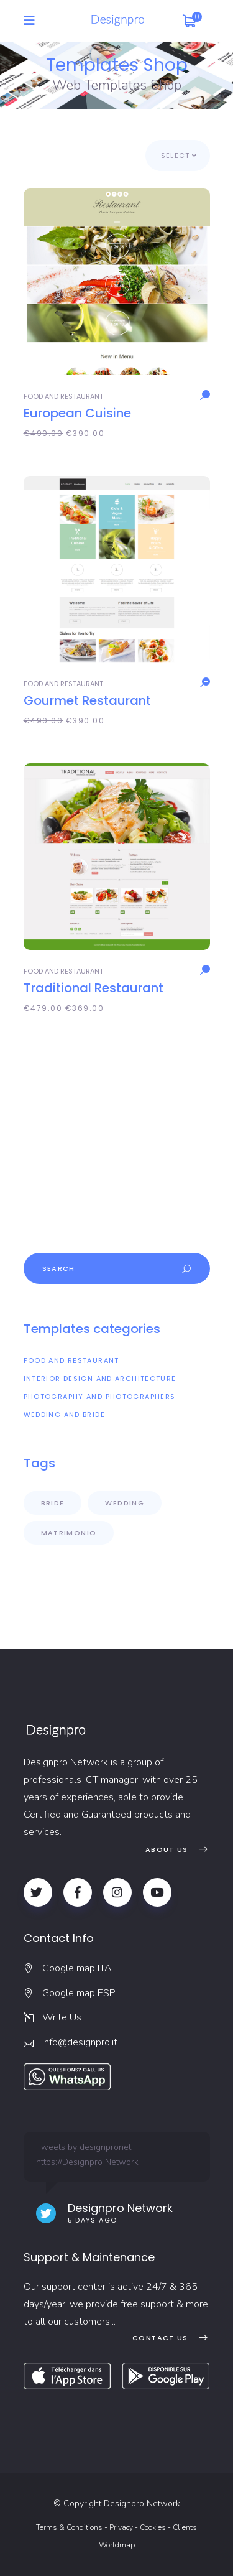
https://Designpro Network (87, 2162)
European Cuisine (77, 413)
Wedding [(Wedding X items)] (124, 1503)
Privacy (121, 2527)
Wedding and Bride (64, 1415)
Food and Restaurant (63, 396)
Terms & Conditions (69, 2527)
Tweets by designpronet (83, 2147)
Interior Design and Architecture (100, 1378)
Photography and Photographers (100, 1397)
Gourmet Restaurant (87, 700)
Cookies (153, 2527)
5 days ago (92, 2220)
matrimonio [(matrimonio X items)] (69, 1533)
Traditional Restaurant (93, 988)
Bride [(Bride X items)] (53, 1503)
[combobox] (177, 155)
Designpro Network (120, 2208)
